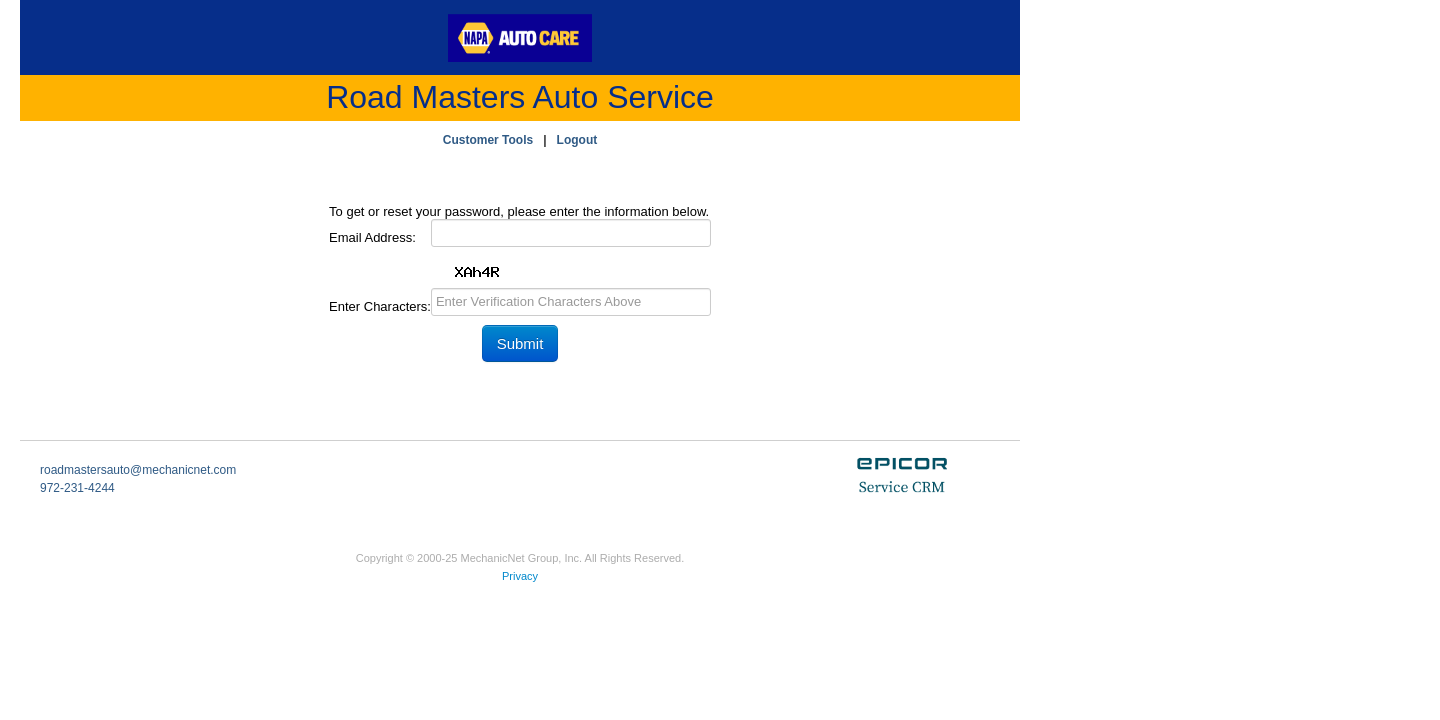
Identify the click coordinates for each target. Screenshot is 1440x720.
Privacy (520, 576)
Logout (577, 140)
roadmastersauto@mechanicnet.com (138, 470)
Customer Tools (488, 140)
